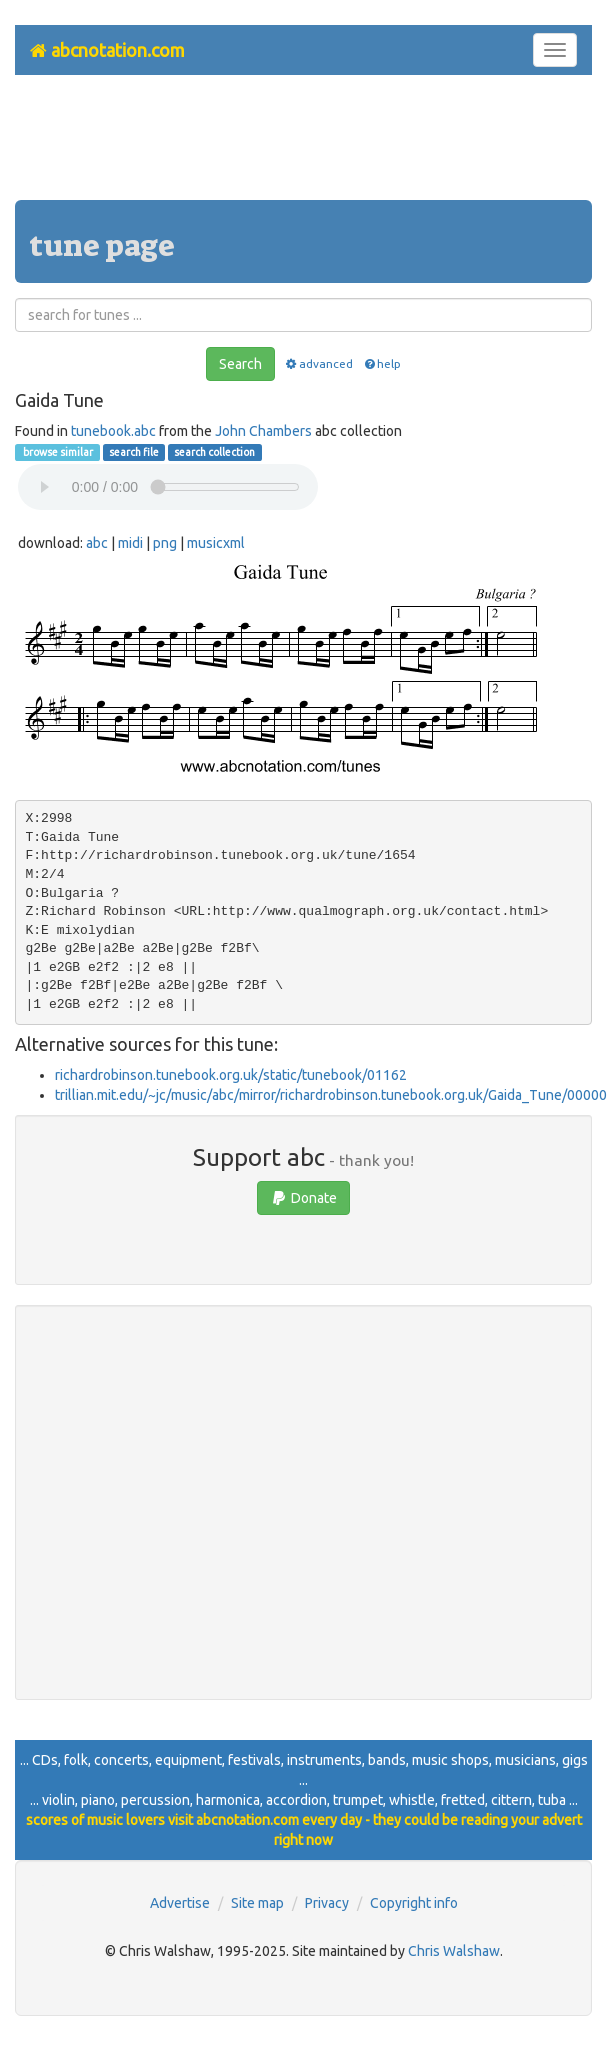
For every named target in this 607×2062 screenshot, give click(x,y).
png (165, 543)
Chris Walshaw (454, 1951)
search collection (214, 452)
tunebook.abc (113, 431)
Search (240, 364)
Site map (257, 1903)
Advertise (180, 1903)
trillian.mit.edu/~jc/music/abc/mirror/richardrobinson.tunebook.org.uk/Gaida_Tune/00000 (331, 1095)
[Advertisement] (304, 145)
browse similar (57, 452)
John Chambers (263, 431)
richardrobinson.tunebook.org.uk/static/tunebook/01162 (231, 1075)
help (381, 363)
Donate (303, 1198)
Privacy (327, 1903)
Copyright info (414, 1903)
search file (134, 452)
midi (130, 543)
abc (97, 543)
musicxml (216, 543)
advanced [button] (318, 363)
